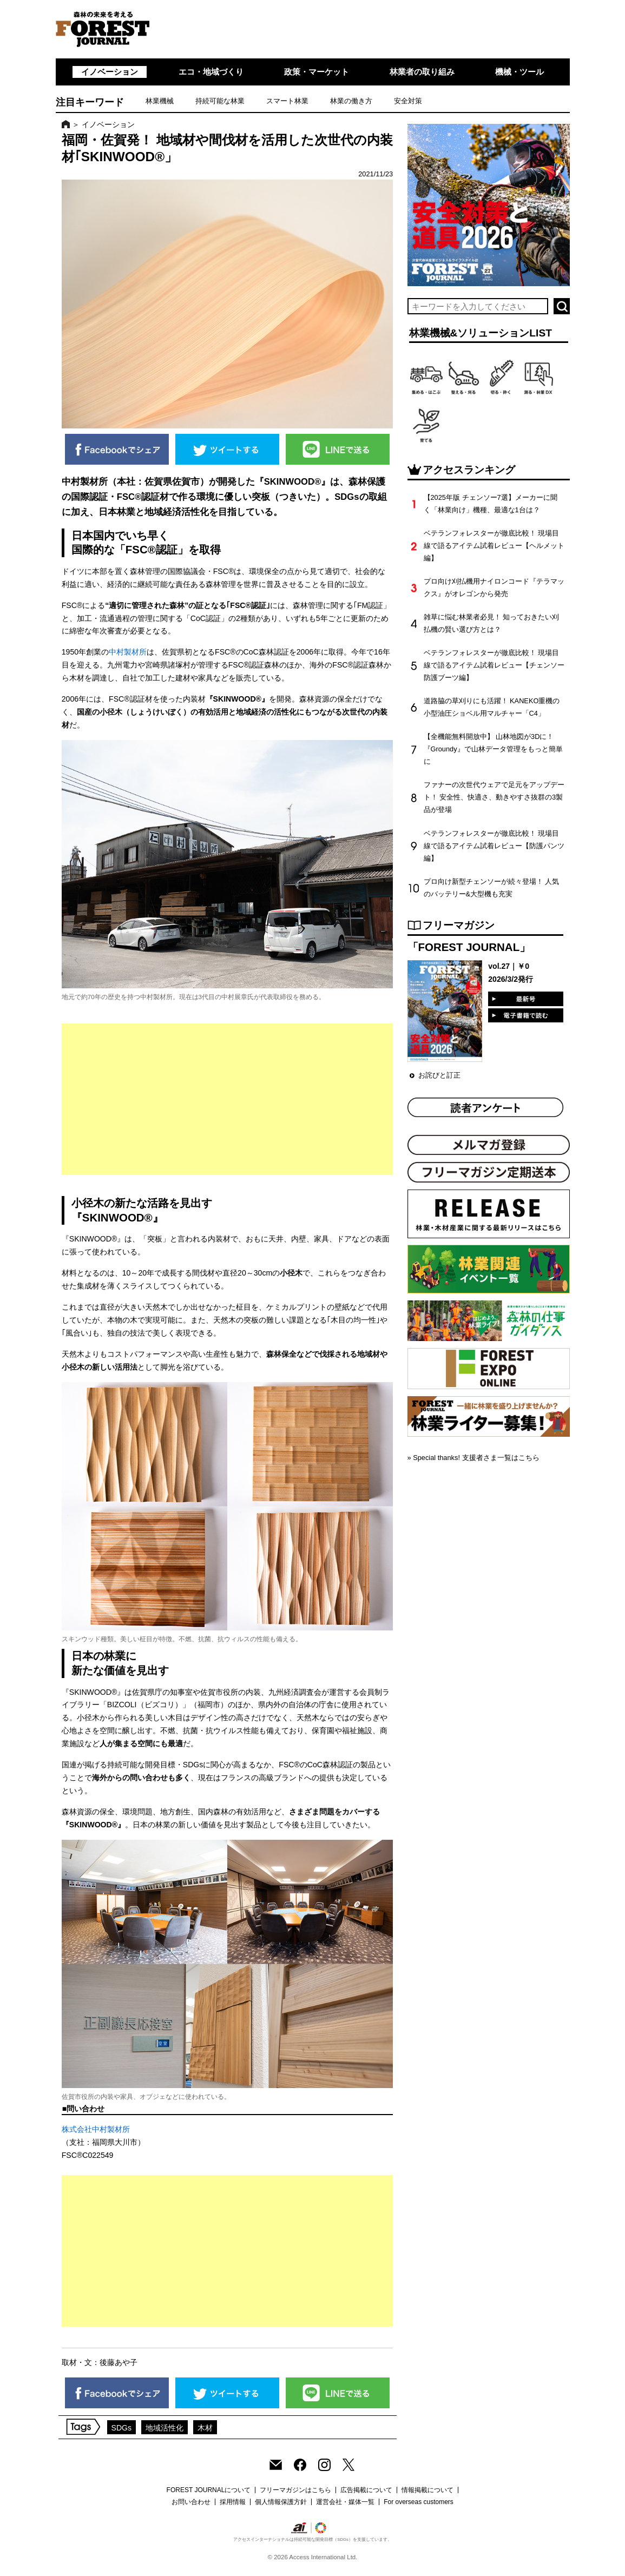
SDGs (121, 2427)
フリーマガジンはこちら (295, 2490)
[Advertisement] (227, 1099)
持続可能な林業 (220, 101)
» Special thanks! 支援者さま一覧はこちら (473, 1458)
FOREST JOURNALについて (209, 2490)
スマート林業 (287, 101)
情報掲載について (427, 2490)
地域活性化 (164, 2427)
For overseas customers (418, 2502)
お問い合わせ (191, 2502)
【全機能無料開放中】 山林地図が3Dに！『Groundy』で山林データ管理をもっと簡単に (493, 748)
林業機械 (160, 101)
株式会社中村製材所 (96, 2129)
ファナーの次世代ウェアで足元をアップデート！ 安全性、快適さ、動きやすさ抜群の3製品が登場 (494, 797)
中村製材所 (128, 652)
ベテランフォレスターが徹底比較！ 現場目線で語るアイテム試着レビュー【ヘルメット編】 (494, 545)
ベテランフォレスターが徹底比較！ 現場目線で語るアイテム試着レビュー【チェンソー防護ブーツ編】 (494, 665)
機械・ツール (519, 71)
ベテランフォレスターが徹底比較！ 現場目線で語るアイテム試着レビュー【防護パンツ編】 (494, 845)
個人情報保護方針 (281, 2502)
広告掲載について (366, 2490)
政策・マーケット (316, 71)
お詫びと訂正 (439, 1075)
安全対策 (408, 101)
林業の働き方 (351, 101)
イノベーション (109, 71)
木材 (205, 2427)
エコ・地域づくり (211, 71)
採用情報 (233, 2502)
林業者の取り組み (422, 71)
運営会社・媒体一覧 (345, 2502)
